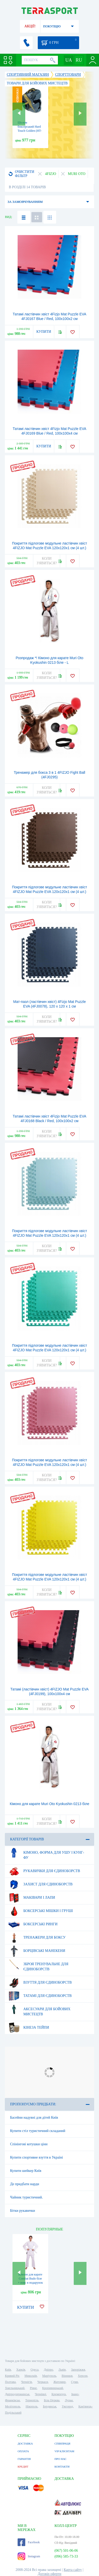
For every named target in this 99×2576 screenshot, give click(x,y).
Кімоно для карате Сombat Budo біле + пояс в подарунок (30, 2278)
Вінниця (66, 2376)
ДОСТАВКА (25, 2443)
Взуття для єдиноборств (40, 1982)
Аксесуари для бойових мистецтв (39, 2009)
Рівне (33, 2388)
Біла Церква (51, 2400)
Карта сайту (73, 2570)
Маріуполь (49, 2376)
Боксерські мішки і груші (40, 1911)
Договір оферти (49, 2574)
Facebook (29, 2542)
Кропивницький (52, 2388)
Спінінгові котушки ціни (28, 2144)
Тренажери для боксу (37, 1937)
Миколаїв (30, 2376)
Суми (74, 2382)
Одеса (35, 2369)
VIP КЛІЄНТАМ (64, 2451)
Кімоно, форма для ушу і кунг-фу (46, 1853)
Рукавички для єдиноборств (44, 1871)
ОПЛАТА (23, 2451)
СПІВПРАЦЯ (62, 2443)
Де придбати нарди (24, 2184)
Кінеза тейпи (28, 2027)
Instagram (29, 2556)
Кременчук (59, 2394)
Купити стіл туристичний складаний (37, 2131)
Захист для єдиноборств (40, 1884)
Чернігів (26, 2382)
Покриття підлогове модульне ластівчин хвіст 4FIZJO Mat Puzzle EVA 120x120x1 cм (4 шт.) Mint (49, 1350)
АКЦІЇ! (30, 26)
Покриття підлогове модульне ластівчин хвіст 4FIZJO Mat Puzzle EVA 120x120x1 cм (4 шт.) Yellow (49, 1579)
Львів (62, 2369)
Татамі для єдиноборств (40, 1996)
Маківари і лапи (31, 1898)
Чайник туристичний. (26, 2197)
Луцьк (69, 2400)
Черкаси (42, 2382)
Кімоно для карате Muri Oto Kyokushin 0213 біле (49, 1804)
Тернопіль (32, 2400)
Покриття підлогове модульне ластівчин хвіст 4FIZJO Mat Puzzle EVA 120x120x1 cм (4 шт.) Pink (49, 1464)
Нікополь (32, 2406)
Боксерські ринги (32, 1924)
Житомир (59, 2382)
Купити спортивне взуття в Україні (36, 2157)
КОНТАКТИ (61, 2466)
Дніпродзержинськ (17, 2394)
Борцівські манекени (36, 1951)
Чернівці (40, 2394)
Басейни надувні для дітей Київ (34, 2117)
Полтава (10, 2382)
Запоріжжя (78, 2369)
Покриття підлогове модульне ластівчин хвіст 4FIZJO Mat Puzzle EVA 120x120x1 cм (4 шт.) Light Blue (49, 1235)
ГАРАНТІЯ (24, 2458)
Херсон (83, 2376)
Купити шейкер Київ (25, 2171)
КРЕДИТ (23, 2466)
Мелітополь (12, 2406)
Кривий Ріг (12, 2376)
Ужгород (67, 2406)
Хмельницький (14, 2388)
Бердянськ (49, 2406)
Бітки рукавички (22, 2211)
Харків (20, 2369)
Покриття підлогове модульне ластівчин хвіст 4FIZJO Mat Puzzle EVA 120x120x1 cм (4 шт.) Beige (49, 548)
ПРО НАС (60, 2458)
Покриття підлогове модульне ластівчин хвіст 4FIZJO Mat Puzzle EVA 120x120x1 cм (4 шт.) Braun (49, 891)
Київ (8, 2369)
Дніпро (48, 2369)
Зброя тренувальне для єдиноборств (38, 1964)
